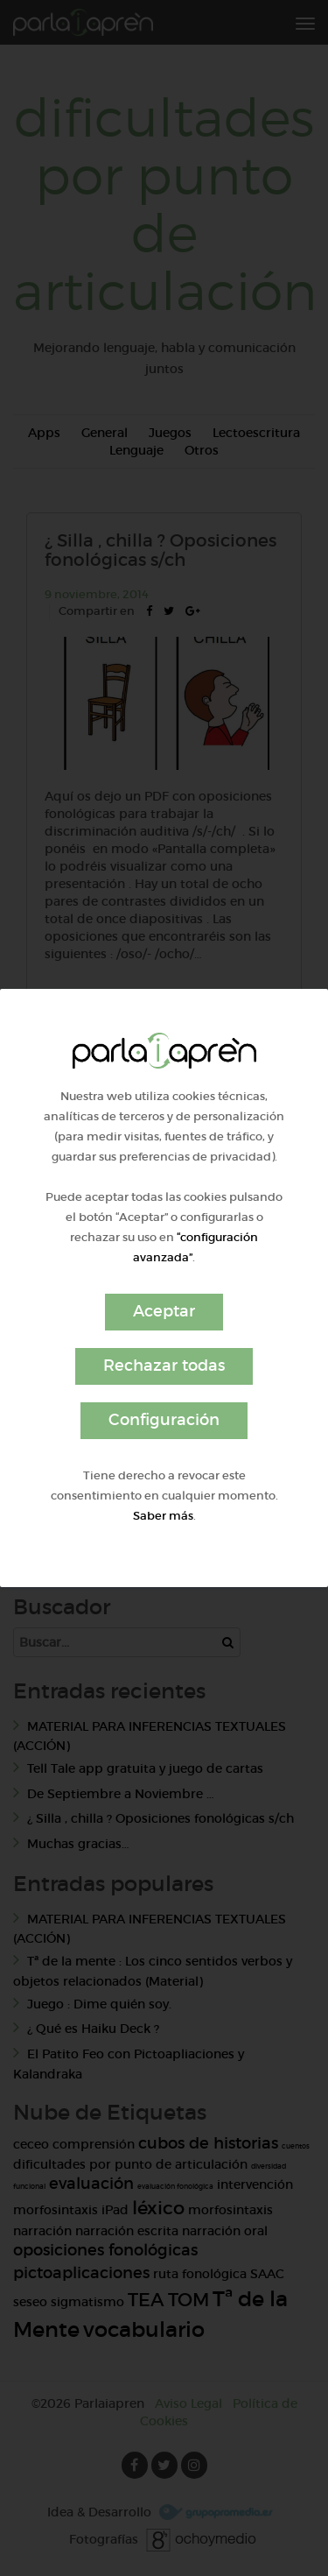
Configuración (164, 1419)
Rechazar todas (164, 1365)
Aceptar (164, 1311)
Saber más (163, 1515)
